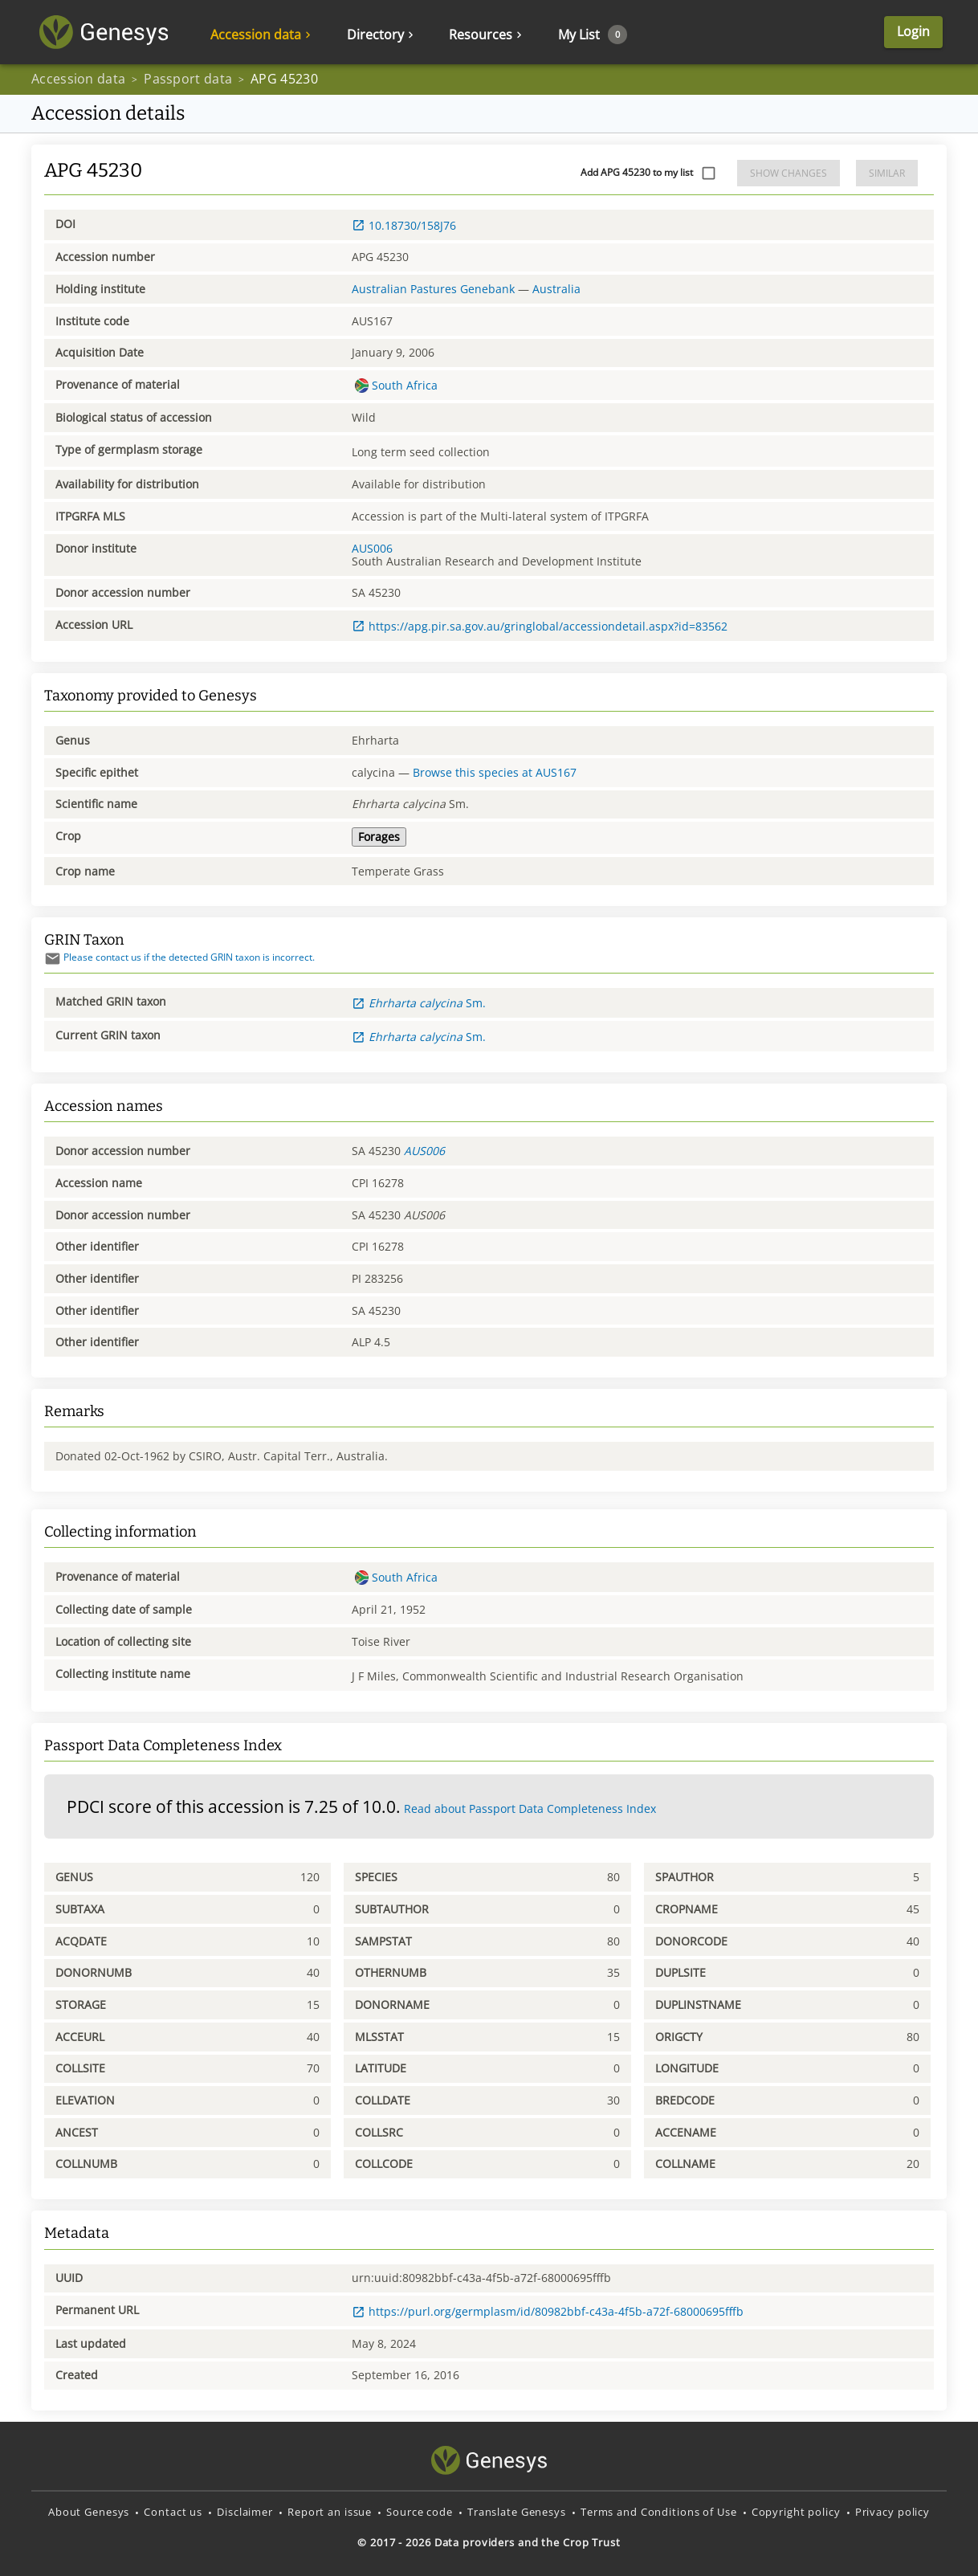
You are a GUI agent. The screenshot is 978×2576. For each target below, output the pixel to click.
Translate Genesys (516, 2512)
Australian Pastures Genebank (433, 288)
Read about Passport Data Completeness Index (530, 1808)
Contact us (173, 2512)
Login (913, 32)
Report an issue (329, 2512)
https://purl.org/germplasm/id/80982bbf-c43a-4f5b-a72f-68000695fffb (548, 2311)
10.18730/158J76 (404, 225)
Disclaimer (245, 2512)
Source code (419, 2512)
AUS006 (372, 548)
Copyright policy (796, 2512)
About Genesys (88, 2512)
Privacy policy (892, 2512)
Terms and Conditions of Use (659, 2512)
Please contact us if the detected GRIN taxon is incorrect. (179, 957)
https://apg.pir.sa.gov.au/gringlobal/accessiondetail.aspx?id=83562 (539, 626)
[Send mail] (52, 958)
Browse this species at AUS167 (495, 772)
